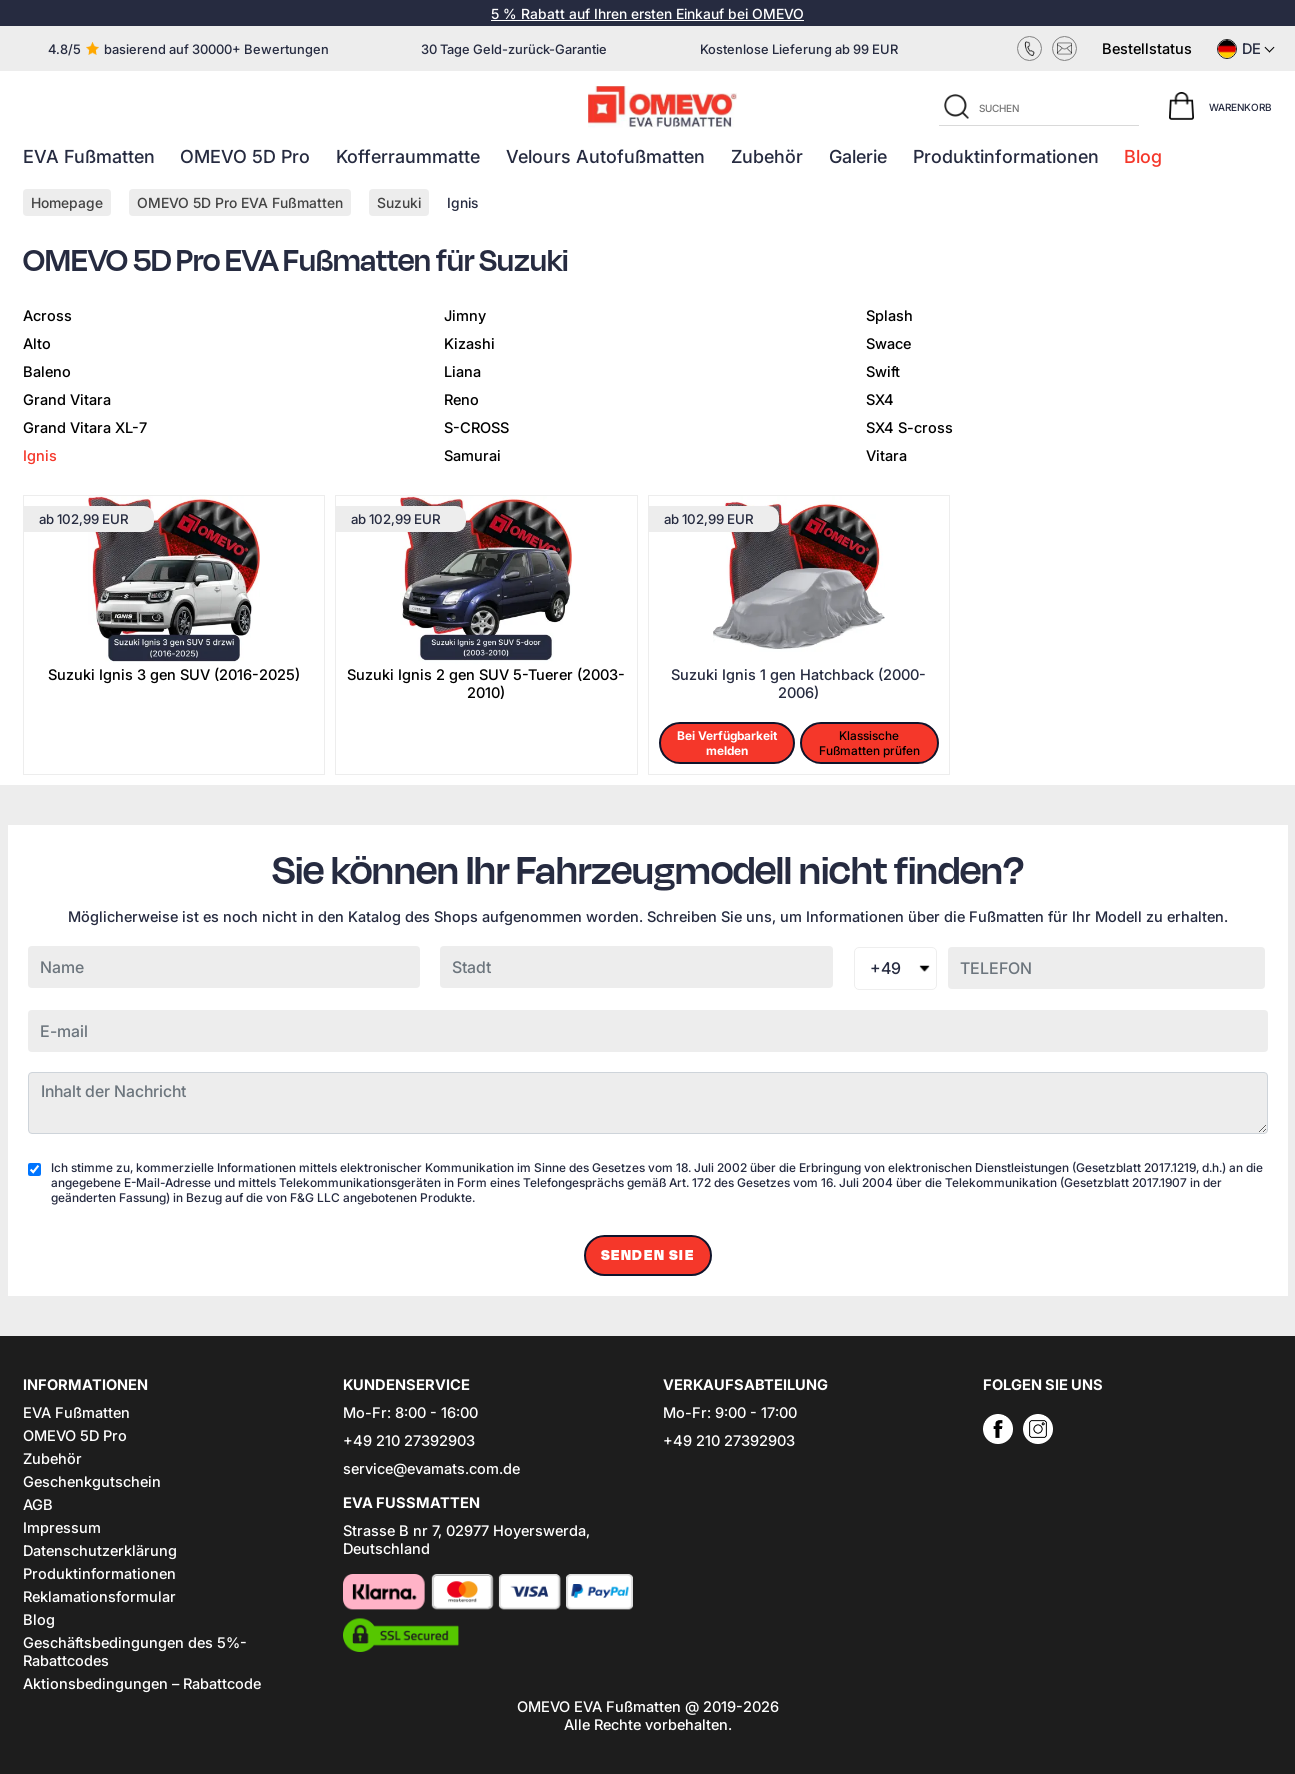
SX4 (880, 400)
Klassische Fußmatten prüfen (869, 743)
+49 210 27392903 (409, 1441)
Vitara (886, 456)
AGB (38, 1505)
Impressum (62, 1528)
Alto (37, 344)
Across (47, 316)
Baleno (47, 372)
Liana (462, 372)
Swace (888, 344)
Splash (889, 316)
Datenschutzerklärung (100, 1551)
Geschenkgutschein (92, 1482)
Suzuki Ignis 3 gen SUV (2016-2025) (174, 675)
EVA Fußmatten (89, 156)
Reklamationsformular (99, 1597)
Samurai (472, 456)
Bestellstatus (1147, 49)
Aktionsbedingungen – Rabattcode (142, 1684)
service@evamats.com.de (431, 1469)
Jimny (465, 316)
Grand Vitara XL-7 (85, 428)
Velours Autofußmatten (605, 156)
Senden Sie (648, 1255)
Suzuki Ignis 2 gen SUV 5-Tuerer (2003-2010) (486, 684)
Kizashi (469, 344)
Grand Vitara (67, 400)
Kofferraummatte (408, 156)
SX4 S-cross (909, 428)
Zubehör (767, 156)
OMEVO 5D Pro (245, 156)
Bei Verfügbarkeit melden (727, 743)
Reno (461, 400)
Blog (1143, 156)
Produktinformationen (1006, 156)
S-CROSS (476, 428)
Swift (883, 372)
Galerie (858, 156)
